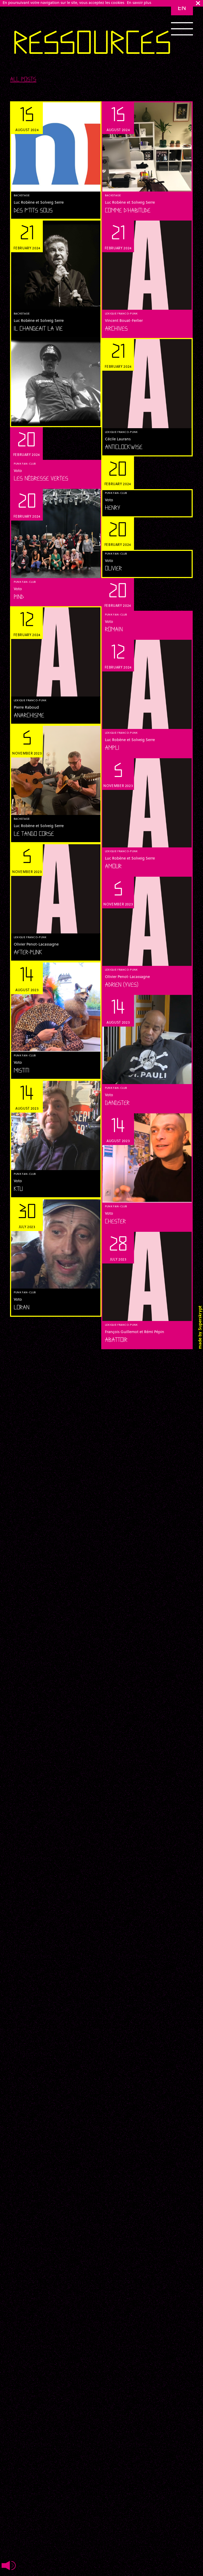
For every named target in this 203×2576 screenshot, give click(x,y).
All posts (23, 79)
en (182, 7)
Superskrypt (200, 1318)
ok (198, 3)
